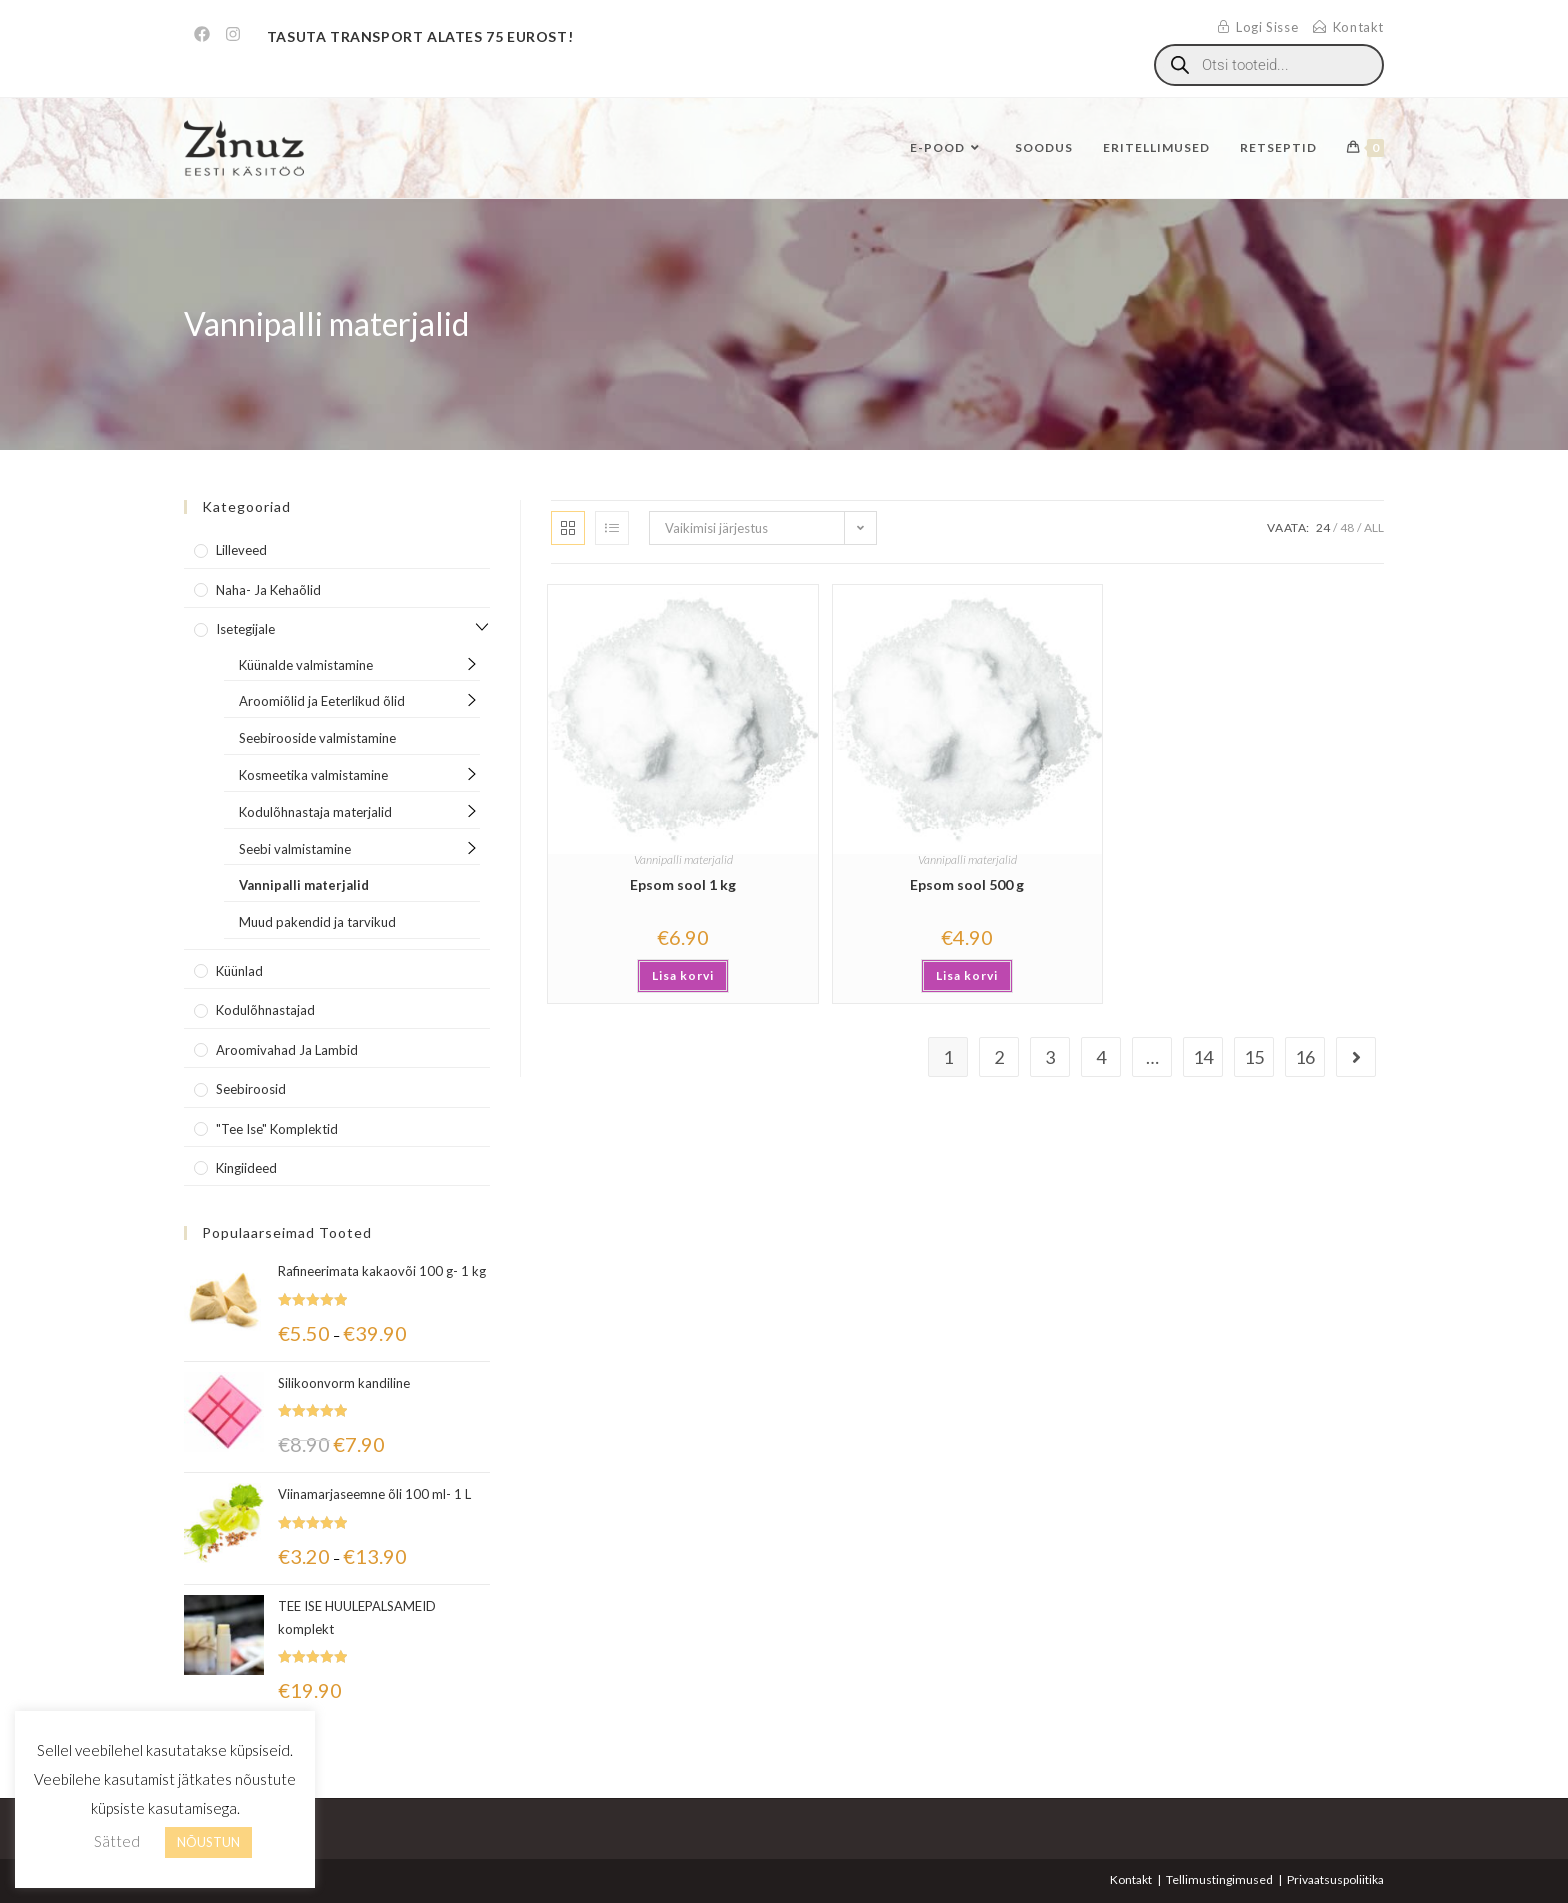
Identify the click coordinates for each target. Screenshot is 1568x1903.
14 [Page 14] (1203, 1057)
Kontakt (1131, 1879)
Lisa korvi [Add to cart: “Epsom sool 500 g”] (967, 975)
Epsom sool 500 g (967, 884)
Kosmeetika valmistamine (313, 775)
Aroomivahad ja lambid (287, 1050)
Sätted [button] (117, 1841)
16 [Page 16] (1305, 1057)
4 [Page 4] (1101, 1057)
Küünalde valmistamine (306, 665)
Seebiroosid (251, 1089)
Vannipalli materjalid (683, 859)
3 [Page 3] (1050, 1057)
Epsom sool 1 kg (683, 884)
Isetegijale (245, 629)
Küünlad (239, 971)
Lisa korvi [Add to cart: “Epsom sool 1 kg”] (683, 975)
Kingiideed (246, 1168)
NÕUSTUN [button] (208, 1842)
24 (1323, 527)
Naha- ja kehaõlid (268, 590)
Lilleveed (241, 550)
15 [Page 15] (1254, 1057)
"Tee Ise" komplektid (277, 1129)
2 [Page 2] (999, 1057)
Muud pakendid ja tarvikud (317, 922)
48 (1347, 527)
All (1374, 527)
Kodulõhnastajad (265, 1010)
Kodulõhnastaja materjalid (315, 812)
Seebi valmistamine (295, 849)
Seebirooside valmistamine (317, 738)
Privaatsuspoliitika (1335, 1879)
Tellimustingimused (1219, 1879)
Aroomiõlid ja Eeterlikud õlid (322, 701)
